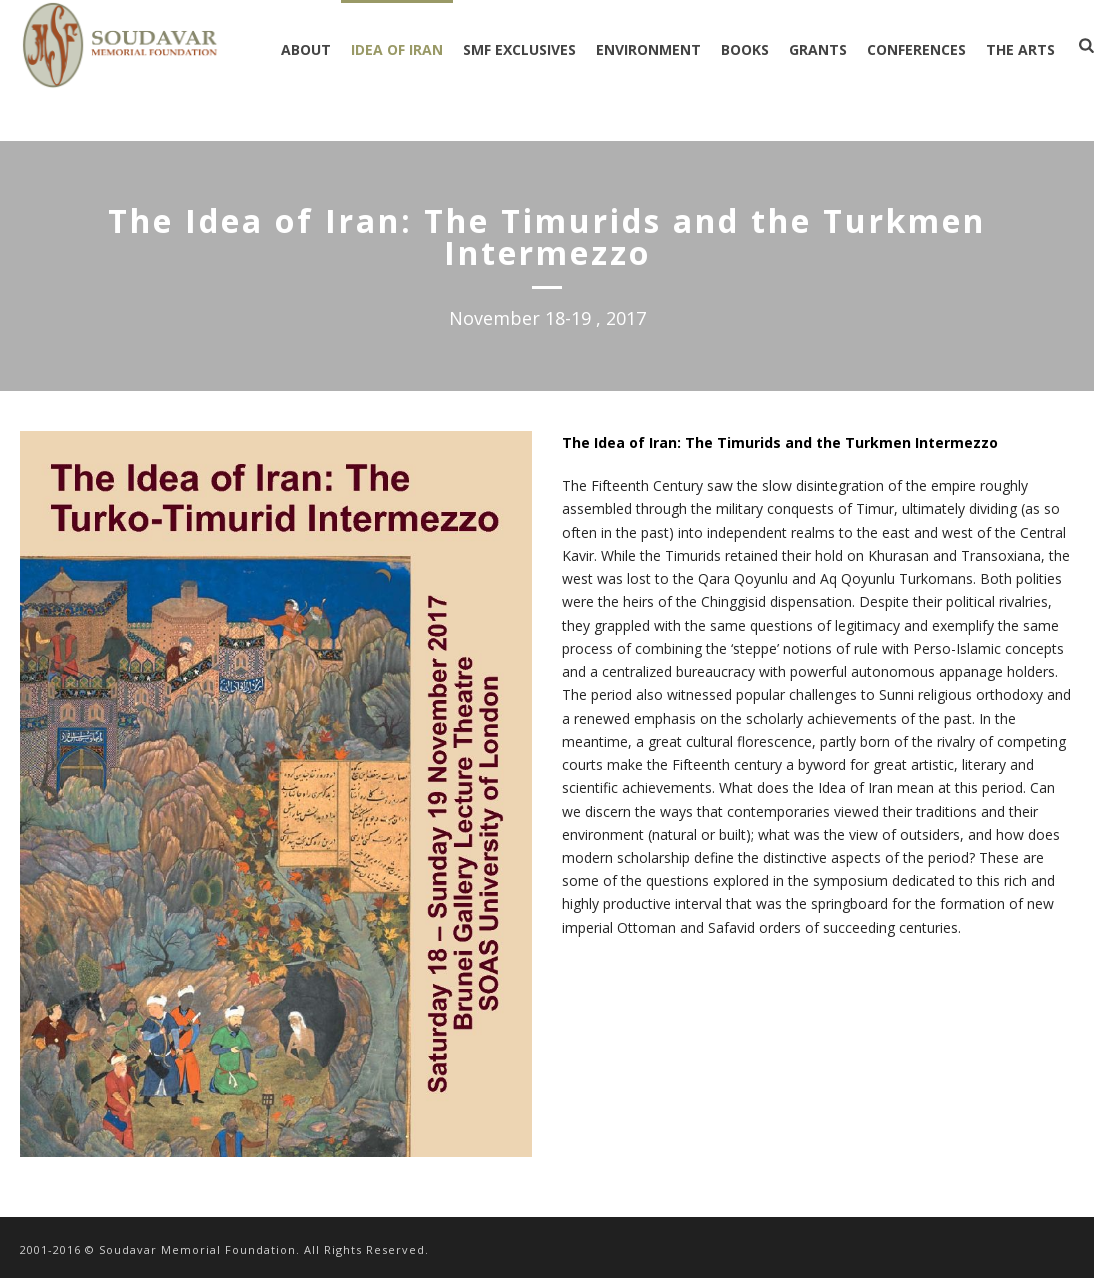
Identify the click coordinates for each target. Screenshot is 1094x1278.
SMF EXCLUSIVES (519, 49)
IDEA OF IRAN (397, 49)
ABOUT (306, 49)
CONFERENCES (916, 49)
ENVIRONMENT (648, 49)
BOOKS (745, 49)
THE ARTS (1020, 49)
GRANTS (818, 49)
